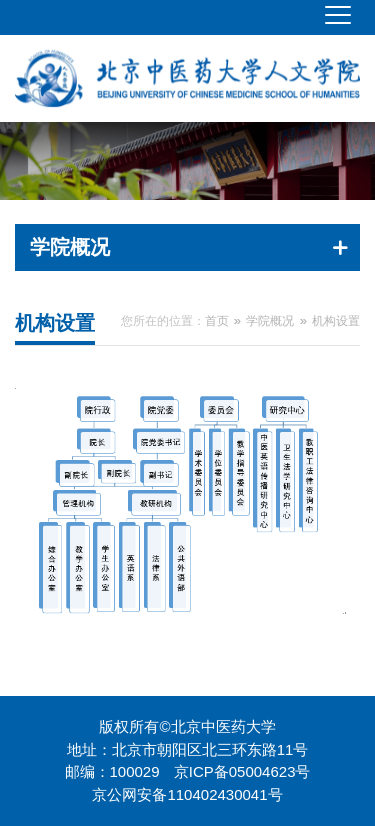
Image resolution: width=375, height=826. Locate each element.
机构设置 (336, 321)
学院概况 (270, 321)
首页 (217, 321)
